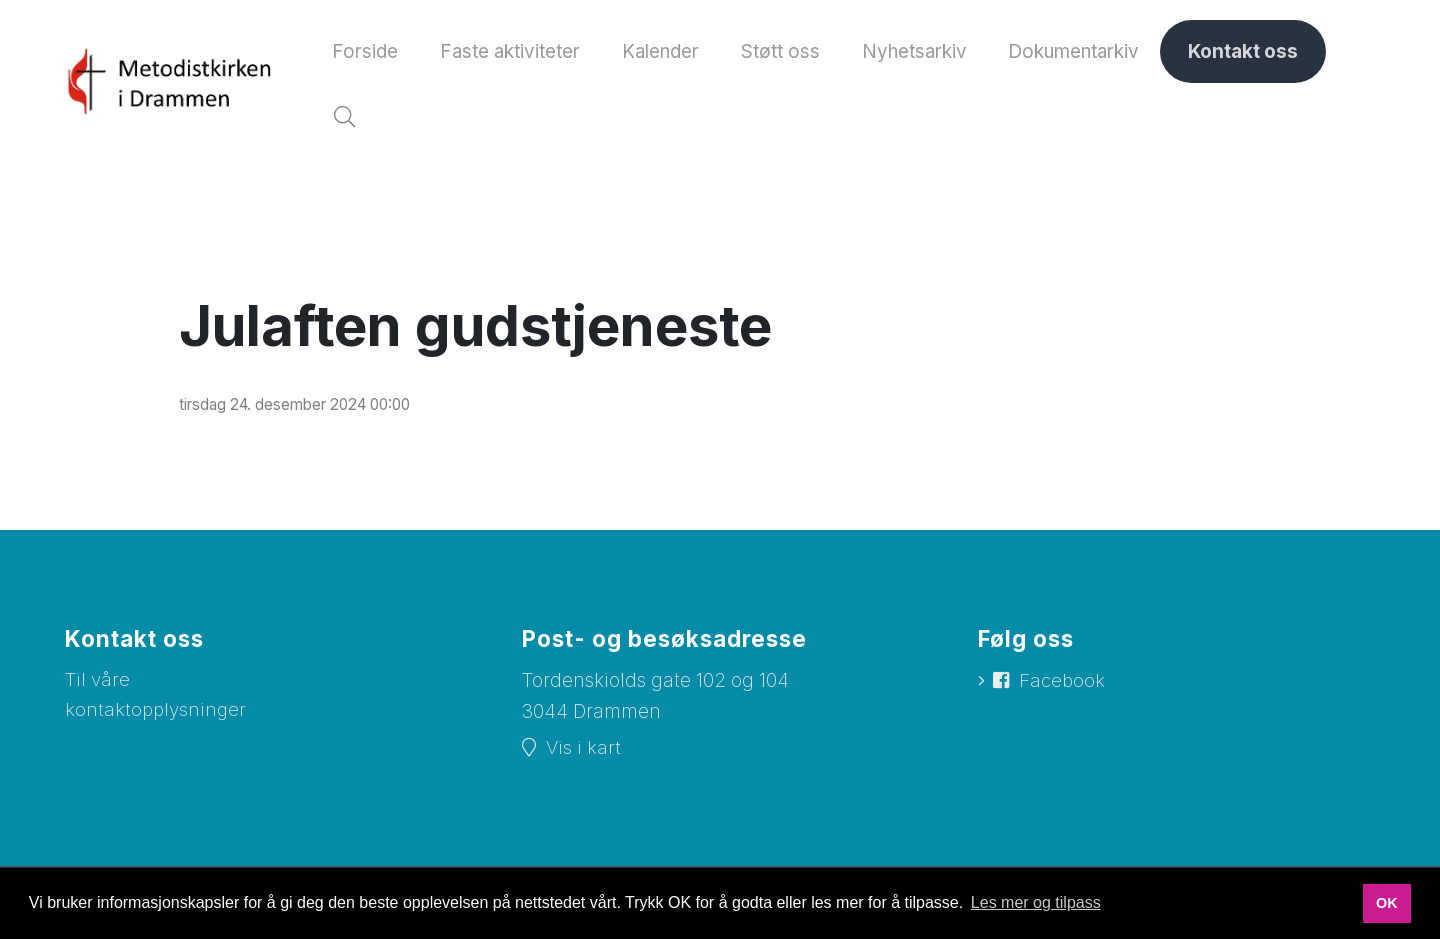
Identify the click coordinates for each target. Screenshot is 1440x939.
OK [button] (1387, 903)
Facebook (1063, 688)
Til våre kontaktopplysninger (157, 703)
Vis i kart (583, 755)
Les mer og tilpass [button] (1036, 902)
